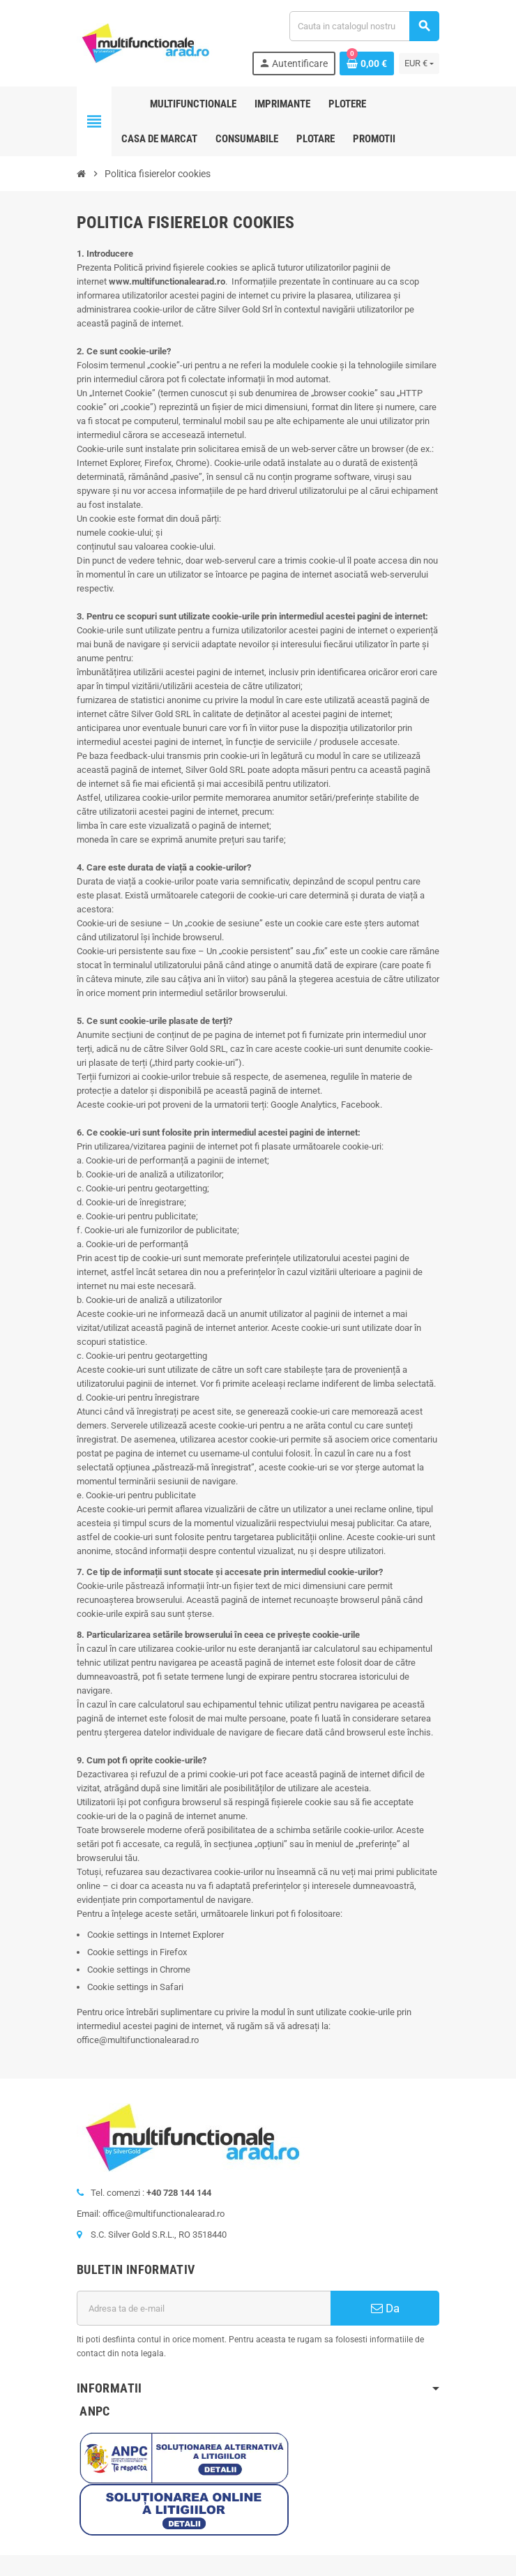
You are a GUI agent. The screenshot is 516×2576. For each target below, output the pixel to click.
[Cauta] (364, 26)
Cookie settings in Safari (135, 1987)
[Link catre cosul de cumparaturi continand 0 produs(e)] (367, 63)
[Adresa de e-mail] (204, 2308)
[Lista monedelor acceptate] (419, 63)
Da (385, 2308)
